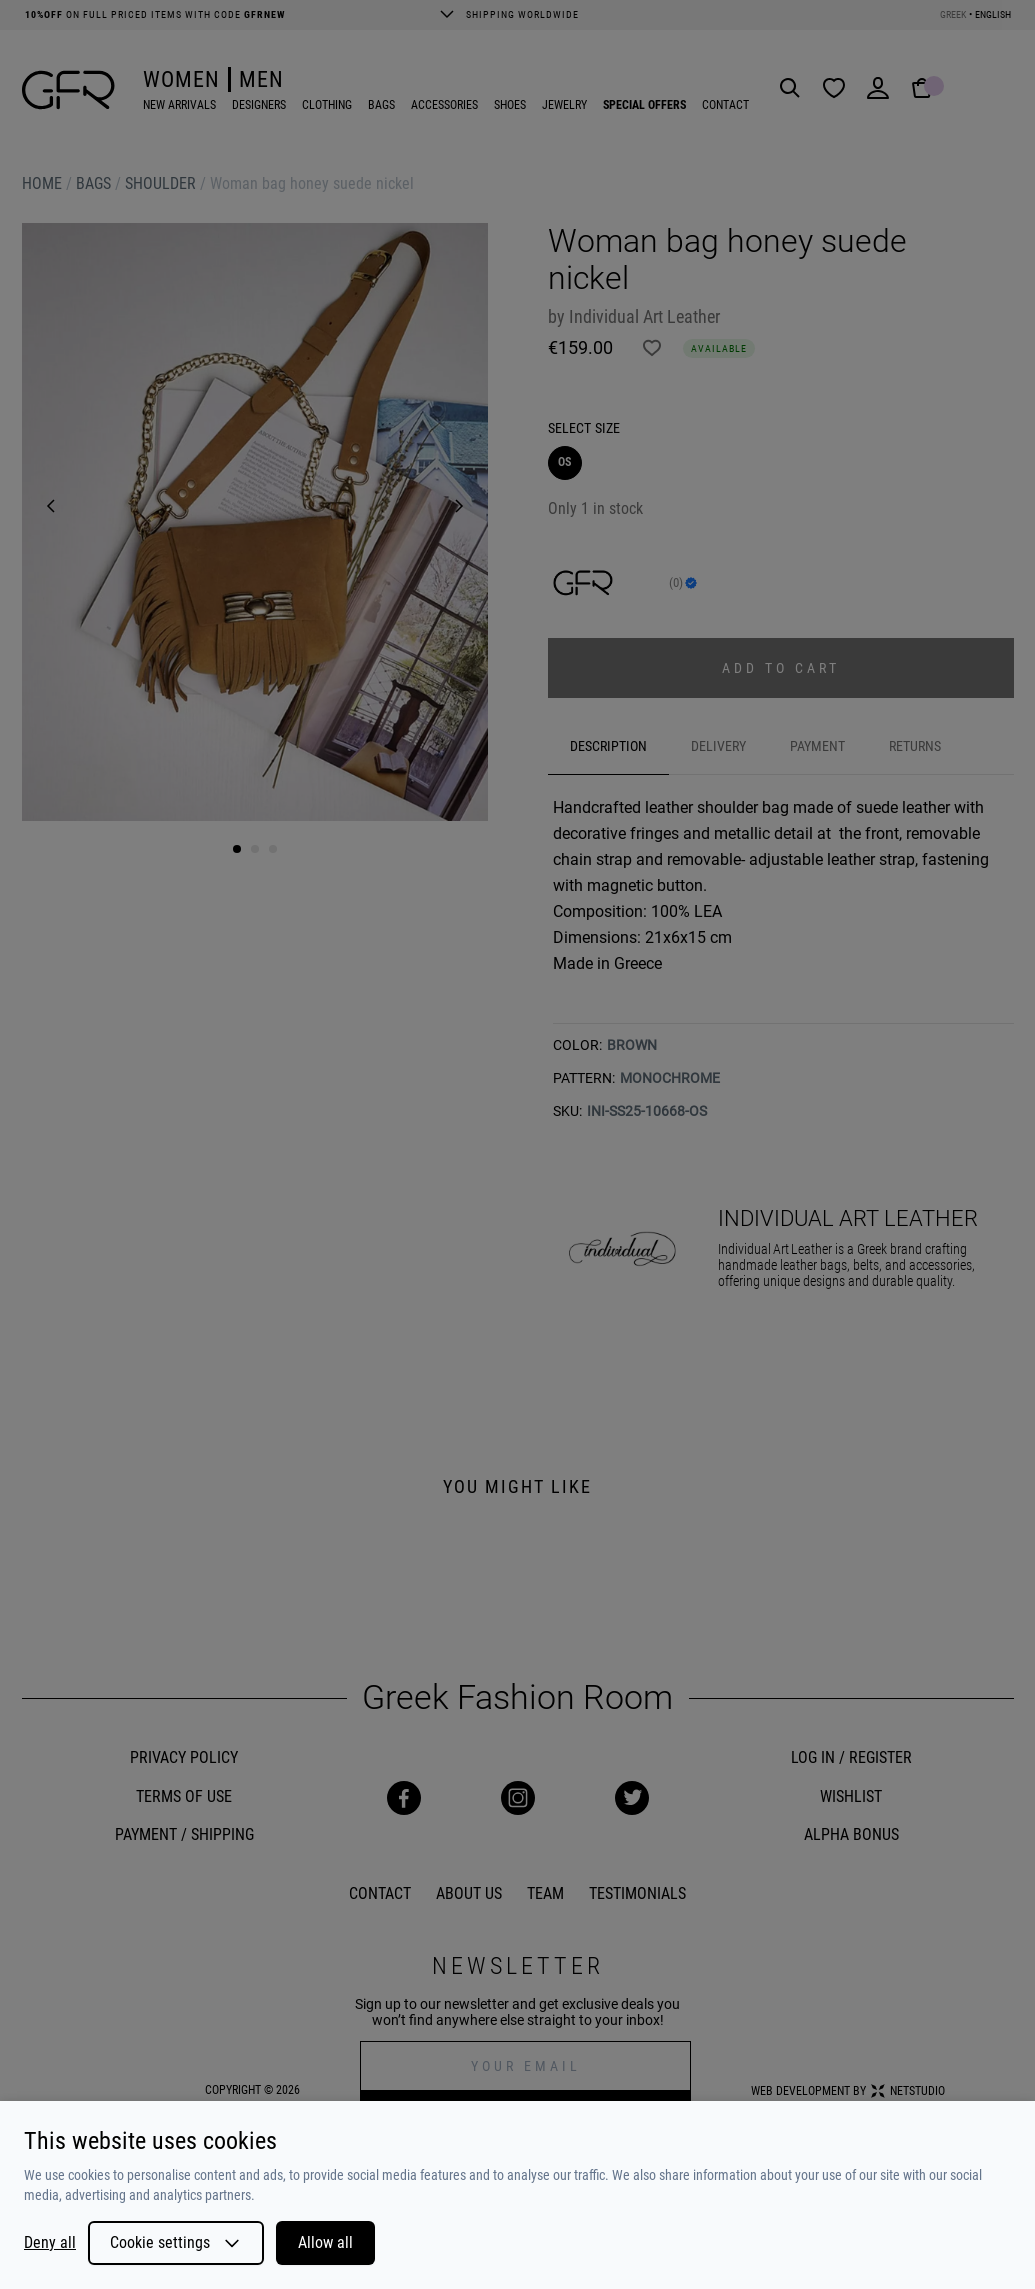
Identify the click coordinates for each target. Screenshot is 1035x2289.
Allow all (325, 2242)
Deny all (50, 2243)
